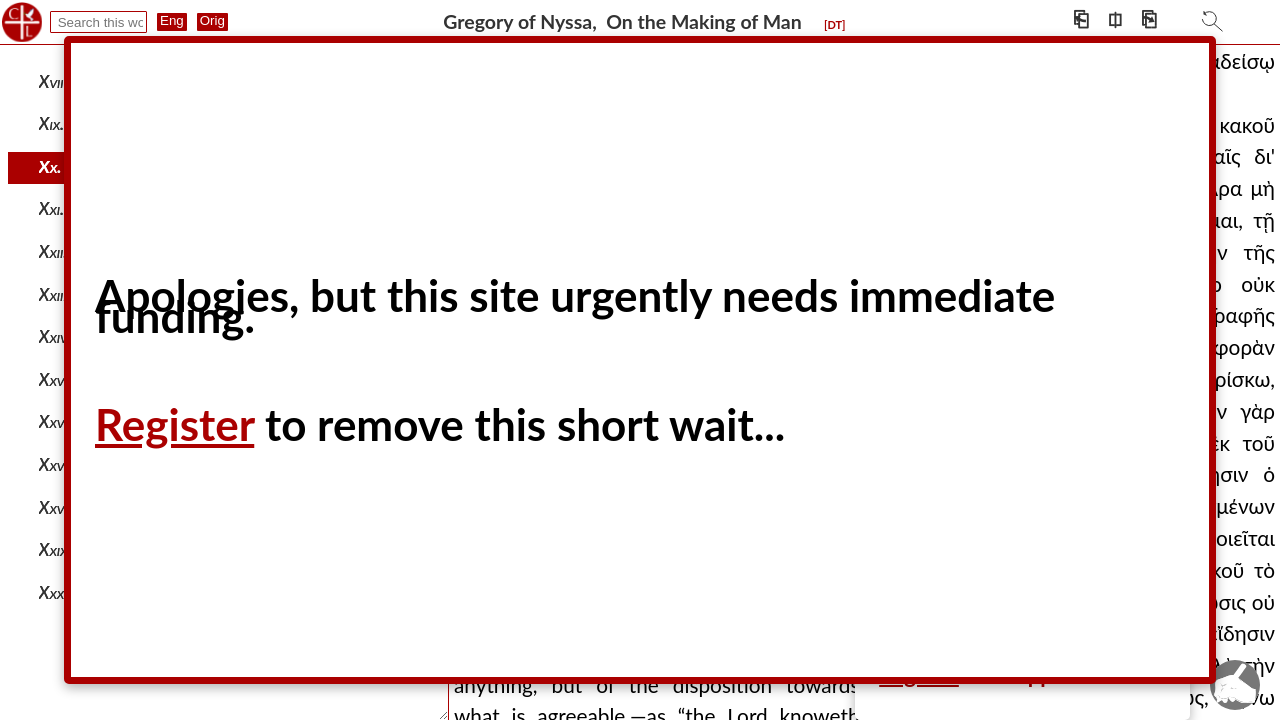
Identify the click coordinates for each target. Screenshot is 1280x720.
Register (174, 424)
